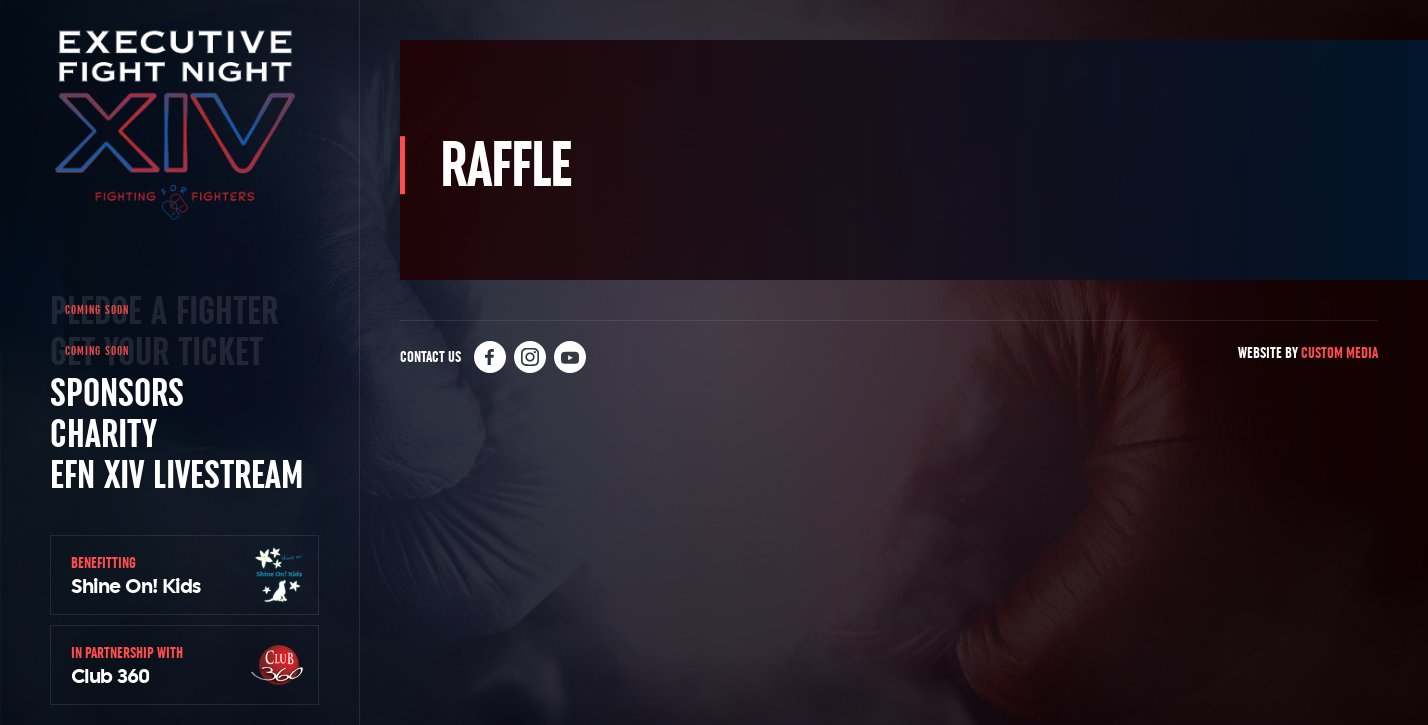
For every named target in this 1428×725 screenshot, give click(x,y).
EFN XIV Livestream (176, 474)
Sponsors (117, 392)
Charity (103, 433)
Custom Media (1339, 352)
